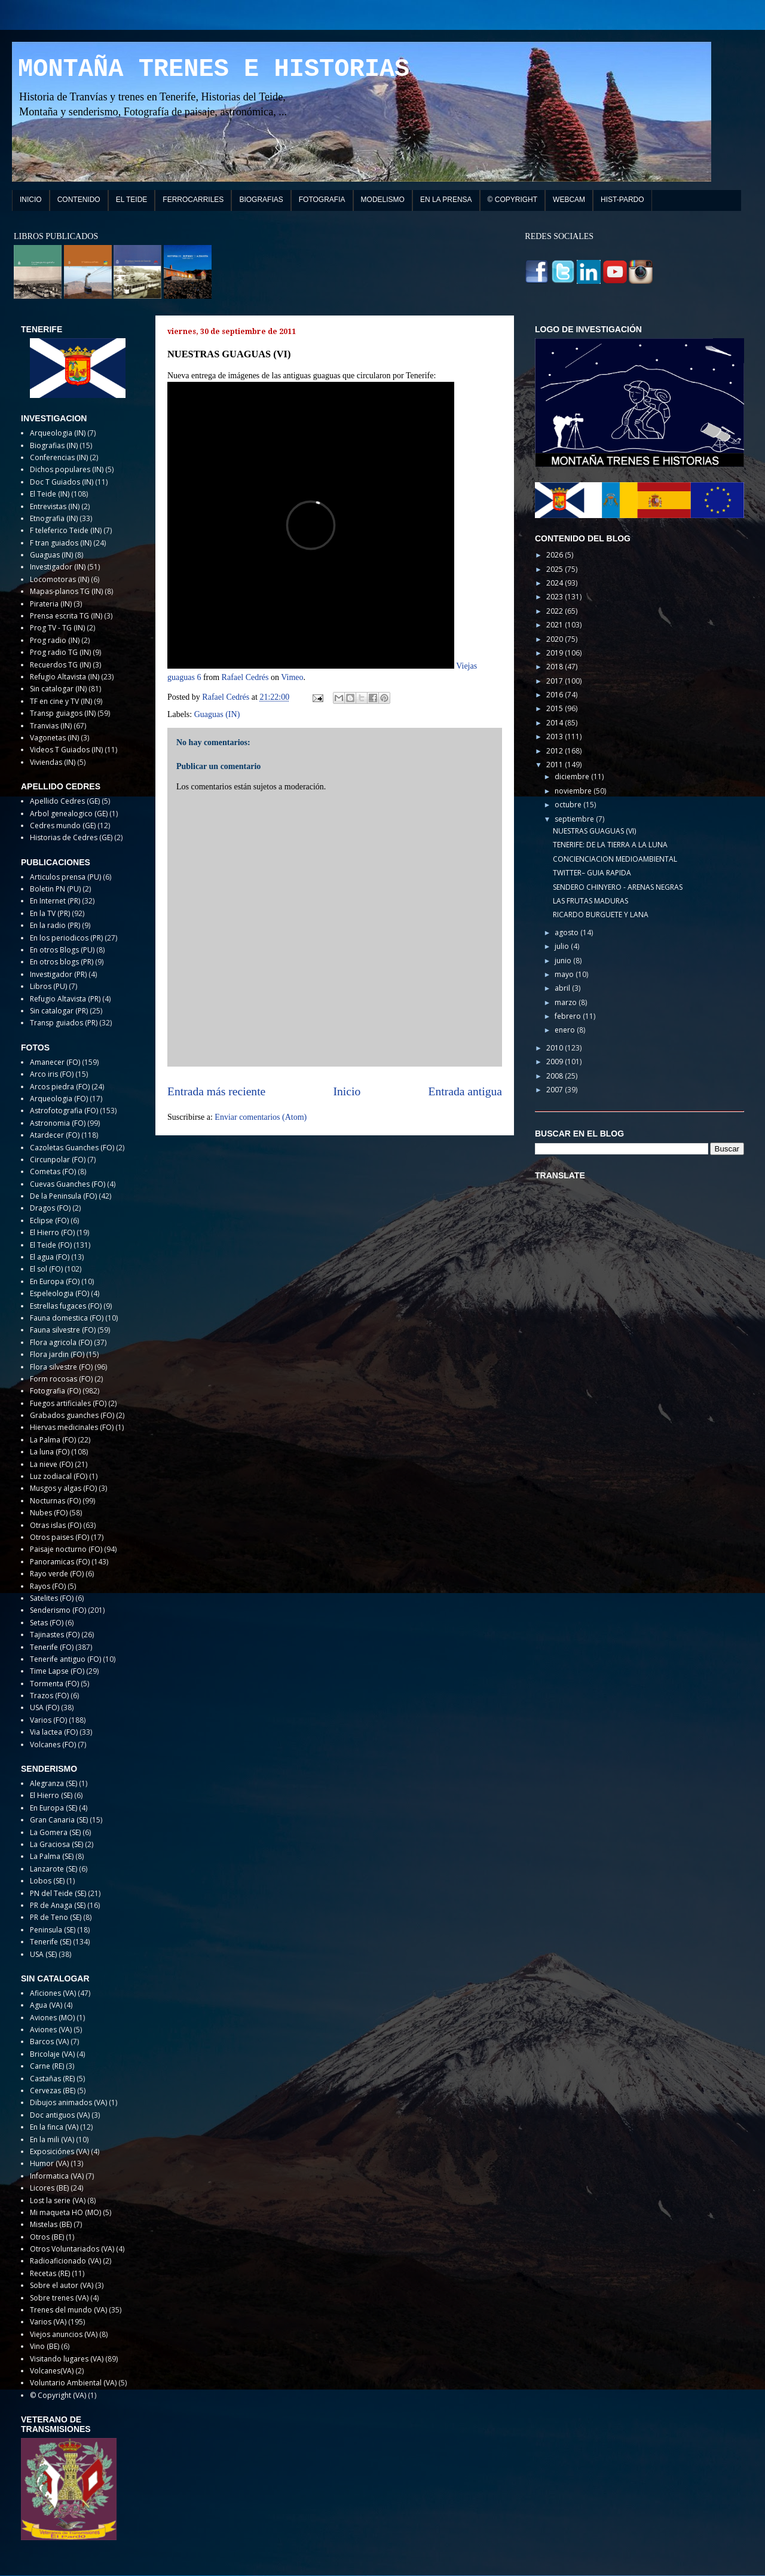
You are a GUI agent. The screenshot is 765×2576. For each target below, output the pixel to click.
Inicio (347, 1091)
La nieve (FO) (51, 1464)
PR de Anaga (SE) (57, 1905)
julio (563, 946)
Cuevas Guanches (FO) (67, 1184)
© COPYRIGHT (513, 199)
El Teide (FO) (51, 1245)
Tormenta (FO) (54, 1683)
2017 (555, 681)
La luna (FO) (49, 1452)
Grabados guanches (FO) (72, 1415)
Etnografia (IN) (54, 518)
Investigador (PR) (58, 974)
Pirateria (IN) (51, 604)
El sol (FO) (46, 1269)
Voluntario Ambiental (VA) (73, 2383)
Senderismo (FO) (58, 1610)
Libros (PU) (48, 986)
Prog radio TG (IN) (60, 652)
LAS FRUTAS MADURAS (590, 901)
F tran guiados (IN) (60, 543)
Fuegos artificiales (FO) (68, 1403)
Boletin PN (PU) (55, 889)
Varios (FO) (48, 1720)
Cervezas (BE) (52, 2090)
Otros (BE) (47, 2237)
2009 (555, 1061)
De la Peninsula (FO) (63, 1196)
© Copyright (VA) (58, 2395)
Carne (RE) (47, 2066)
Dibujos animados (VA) (68, 2102)
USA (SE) (43, 1954)
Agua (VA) (46, 2005)
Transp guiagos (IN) (63, 713)
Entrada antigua (466, 1091)
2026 (555, 555)
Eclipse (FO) (49, 1220)
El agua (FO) (49, 1257)
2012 (555, 751)
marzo (567, 1002)
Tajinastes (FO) (54, 1634)
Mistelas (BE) (51, 2224)
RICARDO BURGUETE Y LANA (600, 914)
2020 (555, 639)
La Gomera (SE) (55, 1832)
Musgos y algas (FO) (63, 1488)
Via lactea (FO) (54, 1732)
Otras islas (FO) (55, 1525)
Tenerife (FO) (52, 1647)
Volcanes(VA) (52, 2371)
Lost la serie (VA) (57, 2200)
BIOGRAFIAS (261, 199)
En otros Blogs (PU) (62, 950)
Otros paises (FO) (59, 1537)
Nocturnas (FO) (55, 1501)
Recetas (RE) (50, 2273)
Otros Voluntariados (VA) (72, 2249)
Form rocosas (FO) (61, 1379)
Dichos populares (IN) (66, 469)
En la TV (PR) (50, 913)
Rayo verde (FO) (57, 1574)
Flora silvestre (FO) (61, 1367)
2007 (555, 1090)
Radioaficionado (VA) (65, 2261)
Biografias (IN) (54, 445)
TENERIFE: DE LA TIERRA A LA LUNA (610, 845)
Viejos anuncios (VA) (63, 2334)
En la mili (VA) (52, 2139)
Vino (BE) (44, 2346)
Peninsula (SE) (52, 1930)
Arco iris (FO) (52, 1074)
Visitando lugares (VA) (66, 2359)
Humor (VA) (49, 2163)
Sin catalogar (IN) (58, 689)
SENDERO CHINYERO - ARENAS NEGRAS (618, 887)
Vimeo (292, 677)
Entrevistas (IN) (54, 506)
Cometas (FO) (53, 1171)
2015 (555, 708)
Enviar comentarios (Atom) (261, 1117)
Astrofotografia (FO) (64, 1110)
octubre (569, 805)
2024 (555, 583)
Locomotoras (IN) (59, 579)
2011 (555, 764)
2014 (555, 723)
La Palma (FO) (53, 1440)
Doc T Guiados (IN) (61, 482)
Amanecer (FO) (55, 1062)
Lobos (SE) (47, 1881)
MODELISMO (383, 199)
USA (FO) (44, 1707)
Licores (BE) (49, 2188)
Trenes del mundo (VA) (68, 2310)
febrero (569, 1016)
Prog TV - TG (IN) (57, 628)
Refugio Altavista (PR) (65, 999)
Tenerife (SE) (50, 1942)
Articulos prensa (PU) (65, 877)
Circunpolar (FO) (57, 1159)
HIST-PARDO (622, 199)
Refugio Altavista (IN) (64, 677)
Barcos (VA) (49, 2041)
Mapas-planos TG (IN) (66, 591)
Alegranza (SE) (53, 1783)
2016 (555, 695)
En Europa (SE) (53, 1808)
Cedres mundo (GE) (63, 825)
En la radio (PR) (55, 925)
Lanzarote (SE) (53, 1869)
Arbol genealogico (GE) (69, 813)
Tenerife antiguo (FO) (65, 1659)
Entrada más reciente (216, 1091)
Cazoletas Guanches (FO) (72, 1147)
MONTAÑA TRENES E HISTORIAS (213, 69)
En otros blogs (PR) (61, 962)
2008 (555, 1076)
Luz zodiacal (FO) (58, 1476)
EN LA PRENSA (446, 199)
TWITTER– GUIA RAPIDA (592, 873)
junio (564, 960)
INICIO (31, 199)
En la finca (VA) (54, 2127)
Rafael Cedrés (245, 677)
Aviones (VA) (51, 2029)
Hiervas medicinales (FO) (72, 1427)
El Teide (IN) (49, 494)
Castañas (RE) (52, 2078)
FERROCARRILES (193, 199)
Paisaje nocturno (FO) (66, 1549)
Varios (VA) (48, 2322)
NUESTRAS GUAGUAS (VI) (594, 831)
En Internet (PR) (55, 901)
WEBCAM (569, 199)
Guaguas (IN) (217, 714)
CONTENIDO (78, 199)
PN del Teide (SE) (58, 1893)
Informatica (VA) (57, 2176)
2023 (555, 597)
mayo (565, 974)
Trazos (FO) (49, 1695)
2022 (555, 611)
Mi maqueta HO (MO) (65, 2212)
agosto (567, 932)
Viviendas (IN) (52, 762)
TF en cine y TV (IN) (61, 701)
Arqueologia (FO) (59, 1099)
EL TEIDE (132, 199)
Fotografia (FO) (55, 1391)
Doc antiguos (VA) (60, 2115)
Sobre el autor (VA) (61, 2285)
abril (563, 988)
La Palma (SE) (52, 1856)
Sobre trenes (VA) (59, 2298)
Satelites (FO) (52, 1598)
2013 (555, 736)
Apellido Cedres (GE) (65, 801)
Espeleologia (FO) (59, 1293)
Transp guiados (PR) (63, 1023)
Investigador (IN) (57, 567)
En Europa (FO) (54, 1281)
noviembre (574, 791)
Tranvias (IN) (51, 726)
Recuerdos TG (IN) (60, 665)
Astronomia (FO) (57, 1123)
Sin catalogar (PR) (59, 1011)
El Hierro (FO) (52, 1232)
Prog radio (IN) (54, 640)
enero (566, 1030)
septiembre (575, 819)
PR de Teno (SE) (55, 1917)
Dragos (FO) (50, 1208)
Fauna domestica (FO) (66, 1318)
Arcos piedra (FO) (60, 1087)
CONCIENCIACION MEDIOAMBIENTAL (615, 859)
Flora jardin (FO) (57, 1354)
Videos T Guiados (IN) (66, 750)
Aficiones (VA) (53, 1993)
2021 (555, 625)
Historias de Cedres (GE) (71, 837)
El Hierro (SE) (51, 1795)
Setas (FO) (46, 1623)
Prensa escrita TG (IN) (66, 616)
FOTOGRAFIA (322, 199)
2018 (555, 666)
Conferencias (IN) (59, 457)
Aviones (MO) (52, 2018)
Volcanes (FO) (53, 1744)
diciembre (573, 776)
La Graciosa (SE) (56, 1844)
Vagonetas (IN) (54, 738)
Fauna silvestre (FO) (63, 1330)
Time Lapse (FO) (57, 1671)
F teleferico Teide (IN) (66, 530)
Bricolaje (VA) (52, 2054)
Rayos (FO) (48, 1586)
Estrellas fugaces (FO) (66, 1306)
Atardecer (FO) (54, 1135)
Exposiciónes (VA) (59, 2151)
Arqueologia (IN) (57, 433)
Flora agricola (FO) (61, 1342)
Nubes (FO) (49, 1513)
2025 (555, 569)
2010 (555, 1048)
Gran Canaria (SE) (59, 1820)
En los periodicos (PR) (66, 938)
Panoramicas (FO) (60, 1562)
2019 (555, 653)
